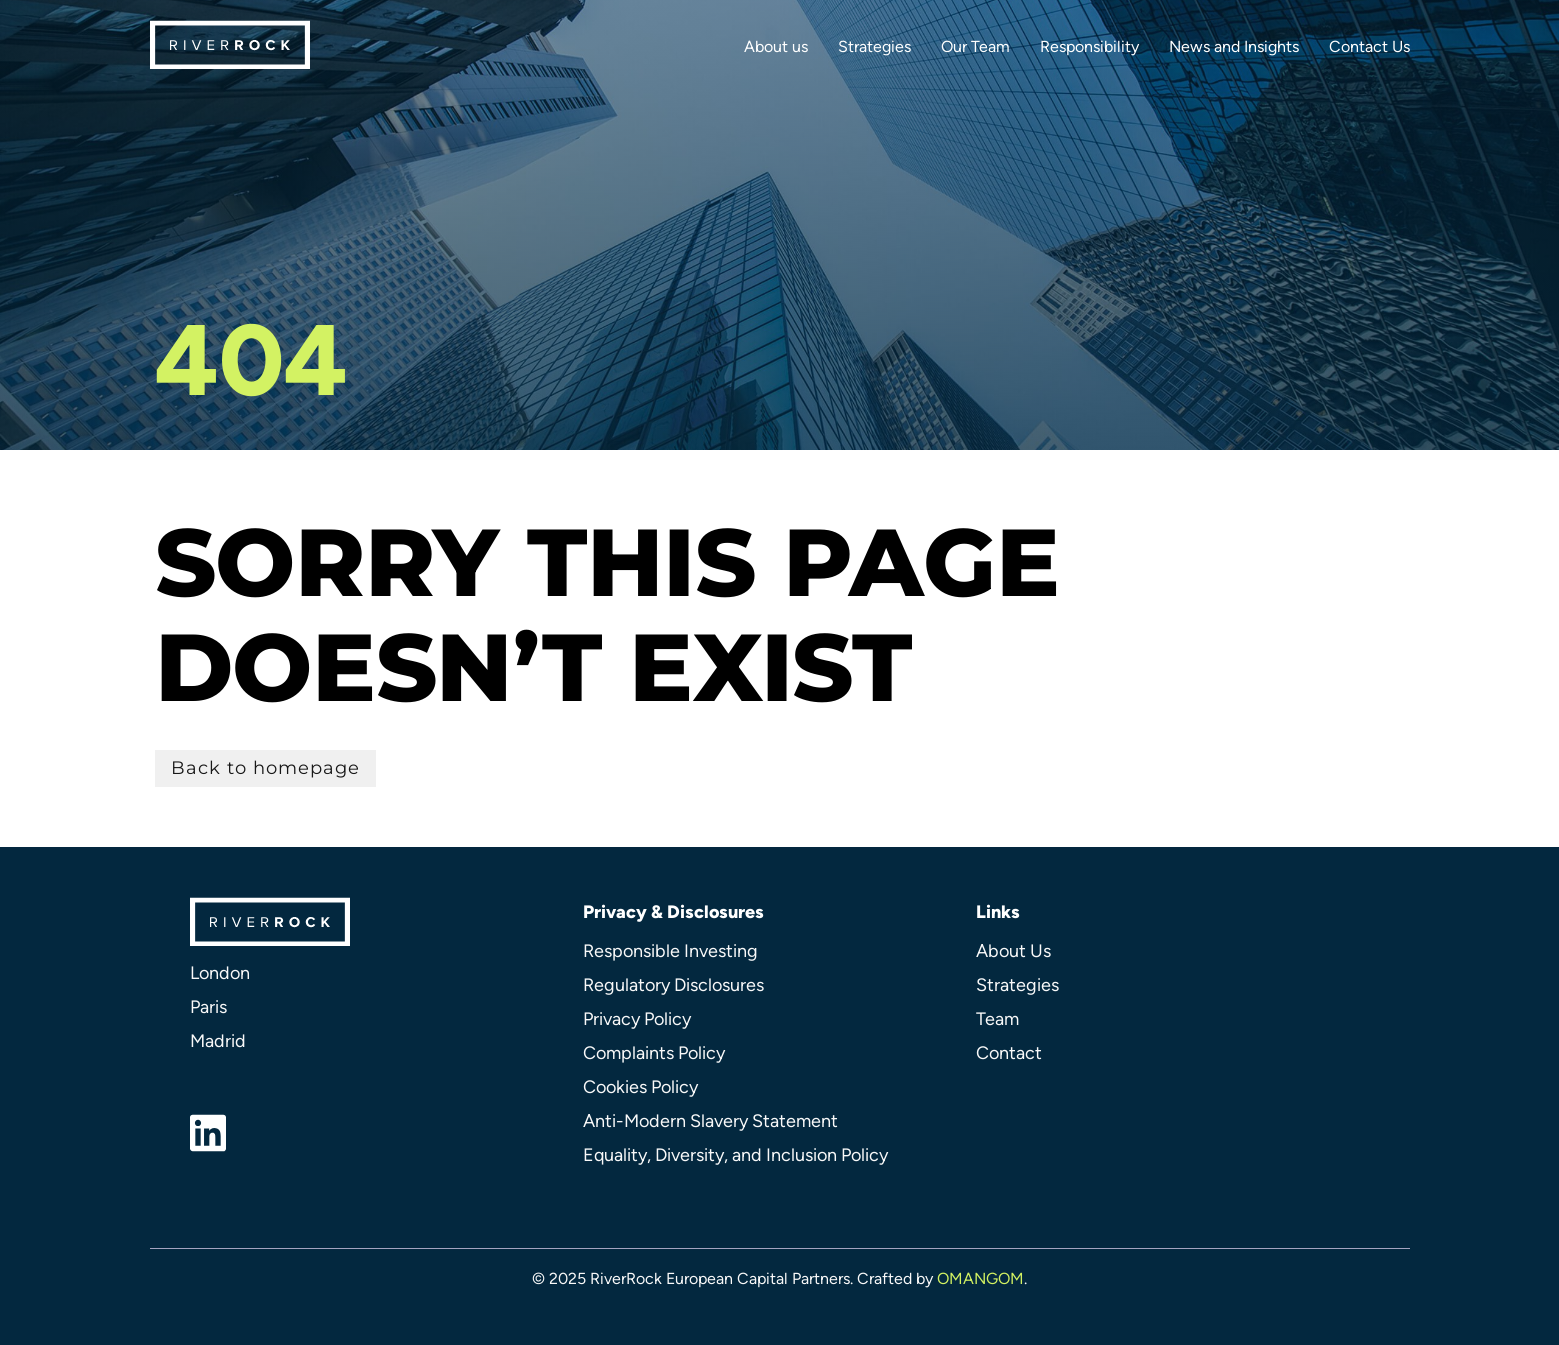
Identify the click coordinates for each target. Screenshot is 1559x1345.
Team (997, 1019)
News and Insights (1234, 46)
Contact (1009, 1053)
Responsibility (1089, 46)
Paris (208, 1007)
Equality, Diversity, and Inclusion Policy (735, 1155)
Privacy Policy (637, 1019)
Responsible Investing (670, 951)
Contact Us (1369, 46)
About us (776, 46)
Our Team (975, 46)
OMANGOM (980, 1278)
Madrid (218, 1041)
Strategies (874, 46)
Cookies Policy (640, 1087)
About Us (1013, 951)
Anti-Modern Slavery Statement (710, 1121)
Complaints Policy (654, 1053)
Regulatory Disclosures (673, 985)
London (220, 973)
